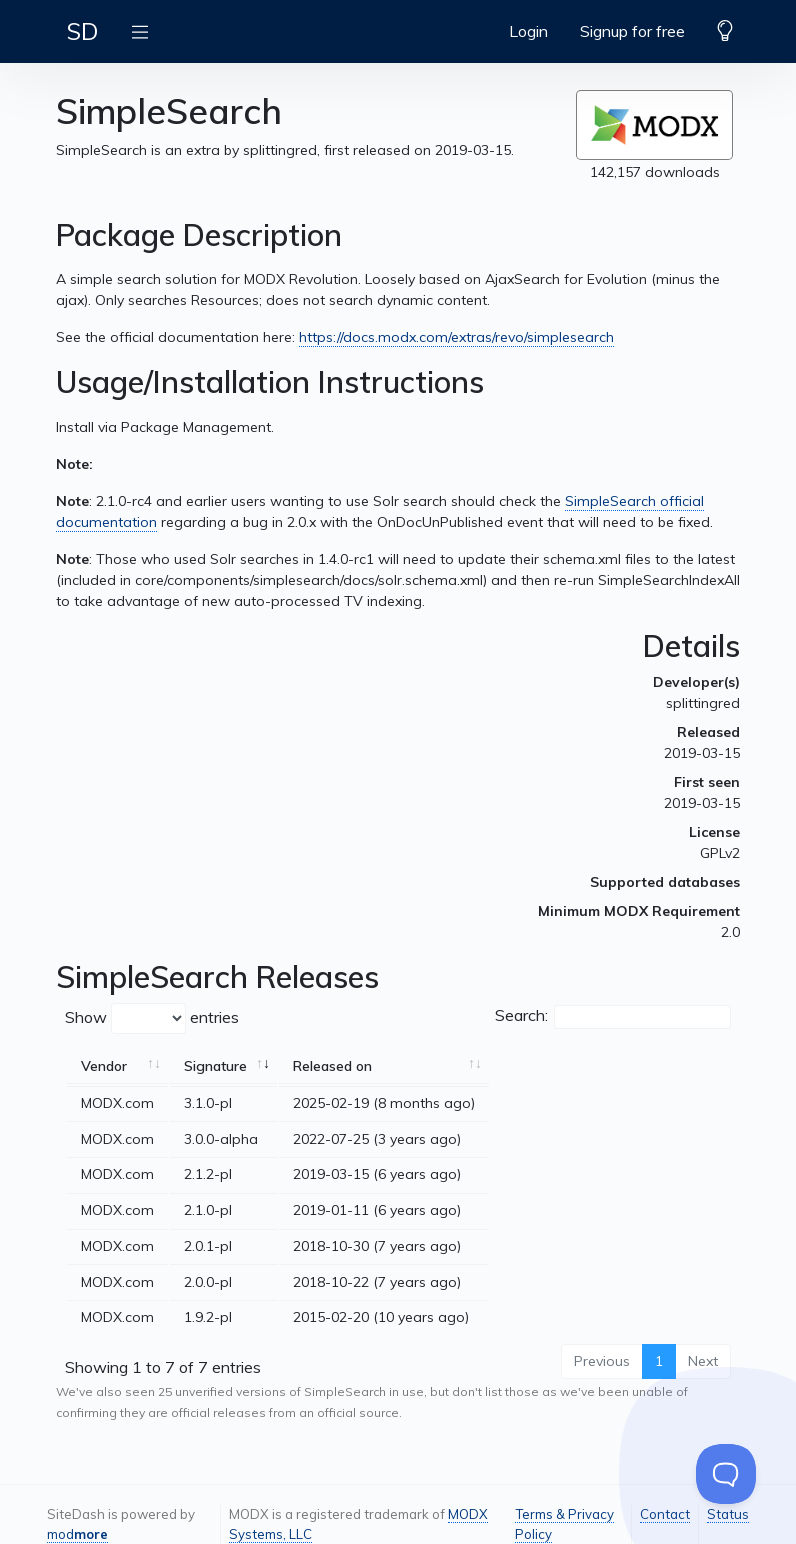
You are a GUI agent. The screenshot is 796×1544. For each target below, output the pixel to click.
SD (82, 31)
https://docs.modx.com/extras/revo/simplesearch (456, 337)
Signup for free (632, 31)
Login (528, 31)
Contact (665, 1514)
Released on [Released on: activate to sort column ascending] (332, 1066)
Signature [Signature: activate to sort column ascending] (215, 1066)
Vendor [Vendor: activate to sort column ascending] (104, 1066)
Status (728, 1514)
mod (77, 1534)
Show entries (152, 1018)
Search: (613, 1017)
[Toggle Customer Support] (726, 1474)
